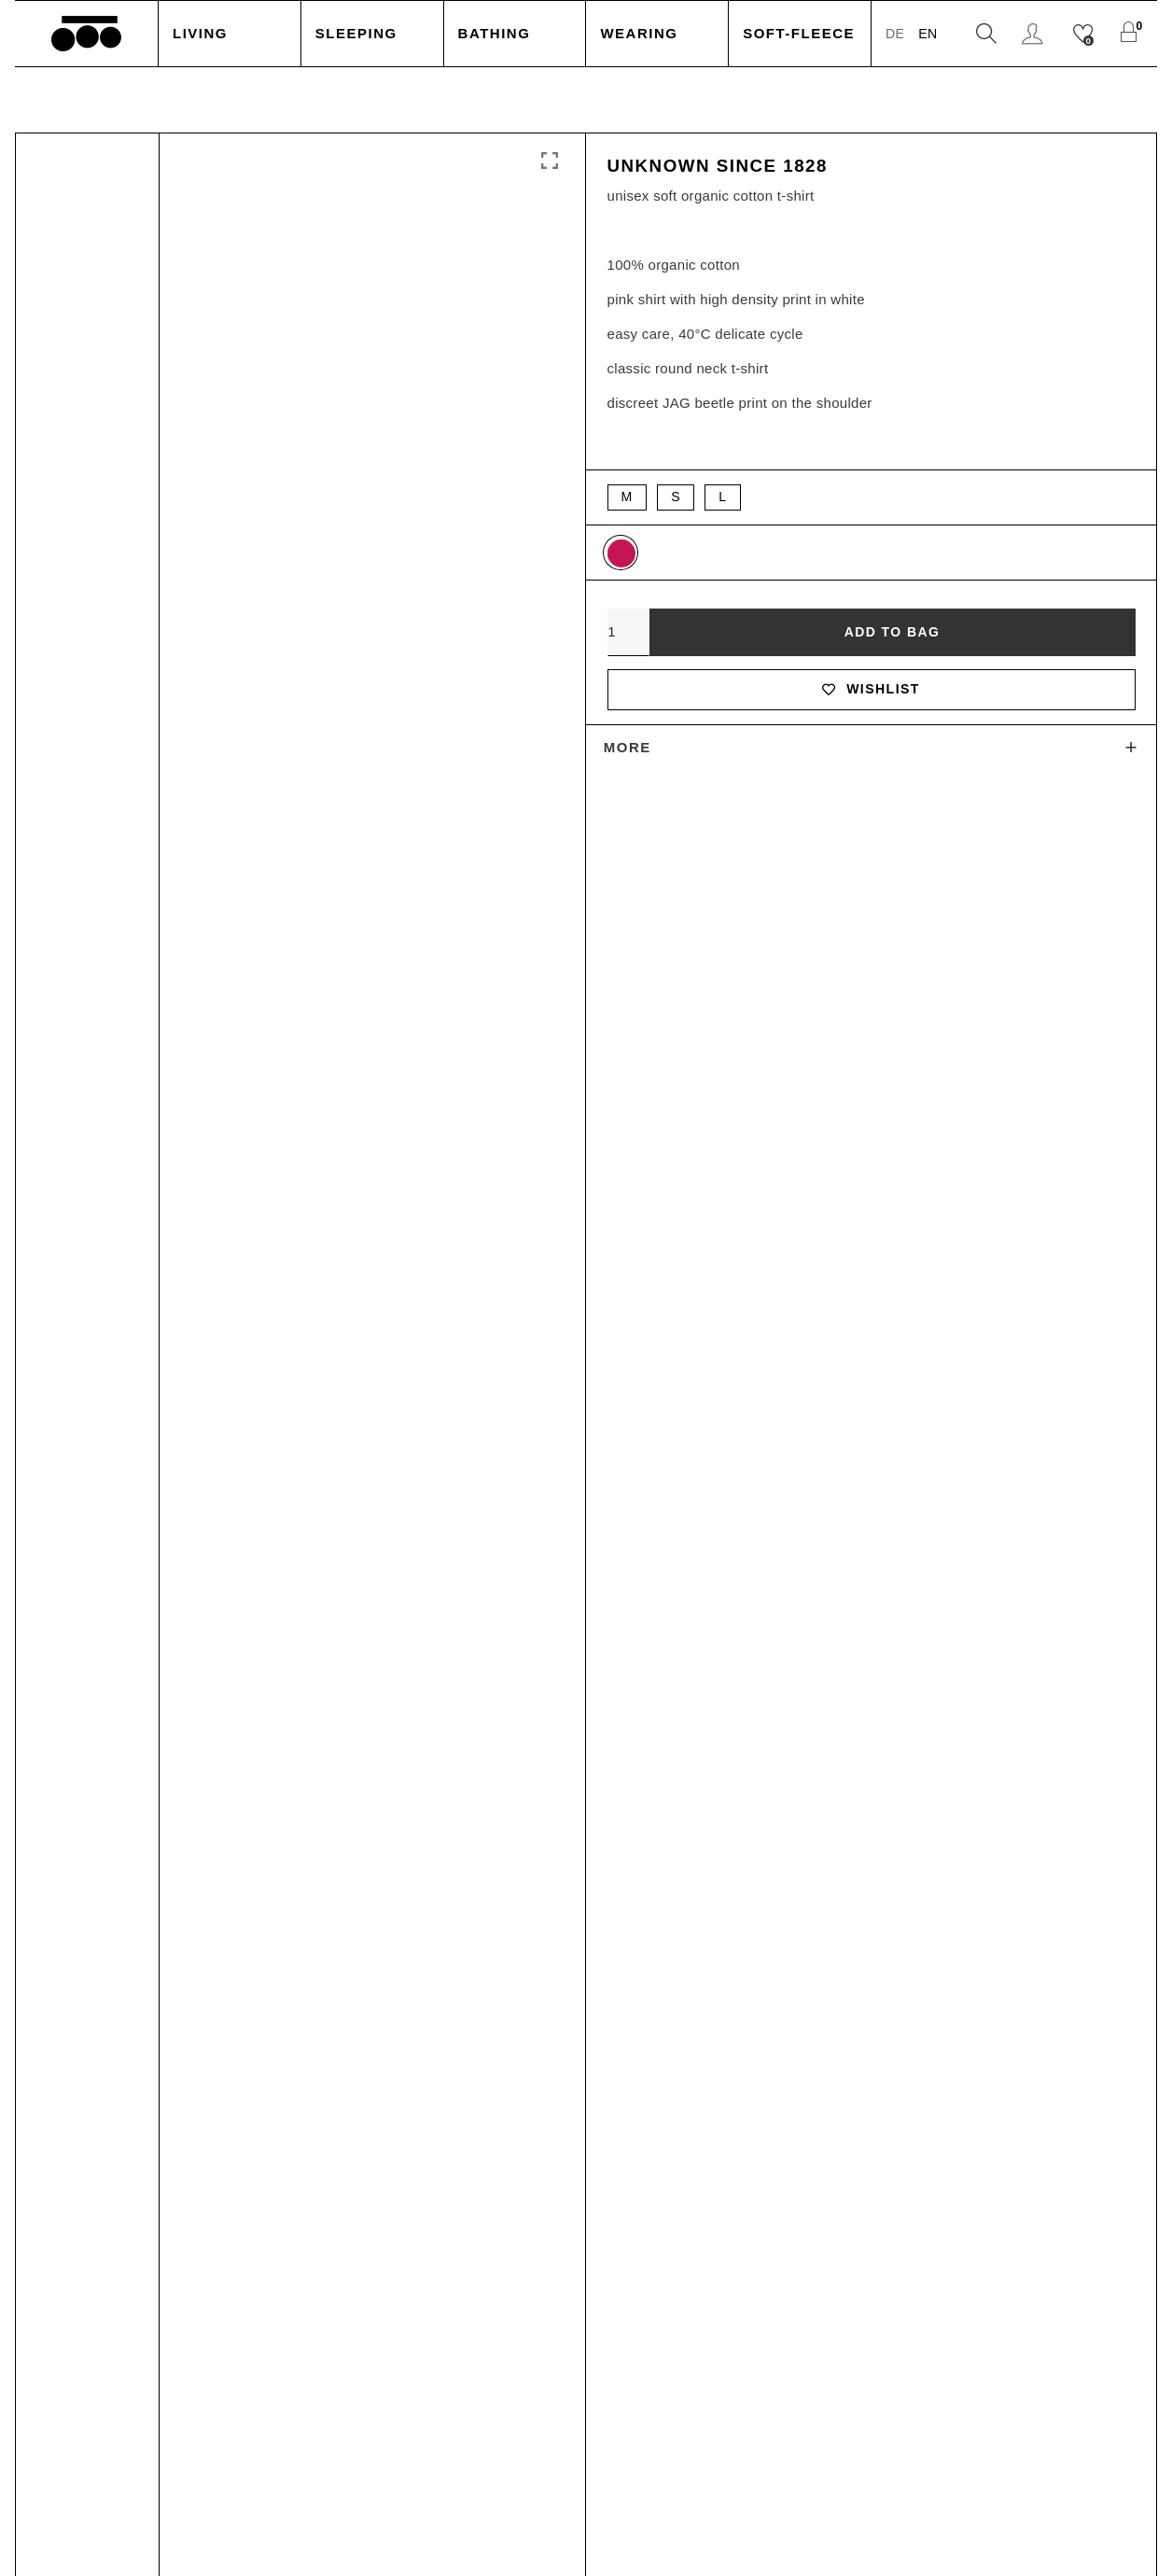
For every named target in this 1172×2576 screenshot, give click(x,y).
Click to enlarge (549, 161)
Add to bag (892, 636)
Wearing (638, 33)
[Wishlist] (1086, 34)
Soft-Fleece (799, 33)
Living (200, 33)
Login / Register (1035, 34)
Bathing (494, 33)
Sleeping (356, 33)
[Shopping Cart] (1133, 34)
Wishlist (871, 697)
